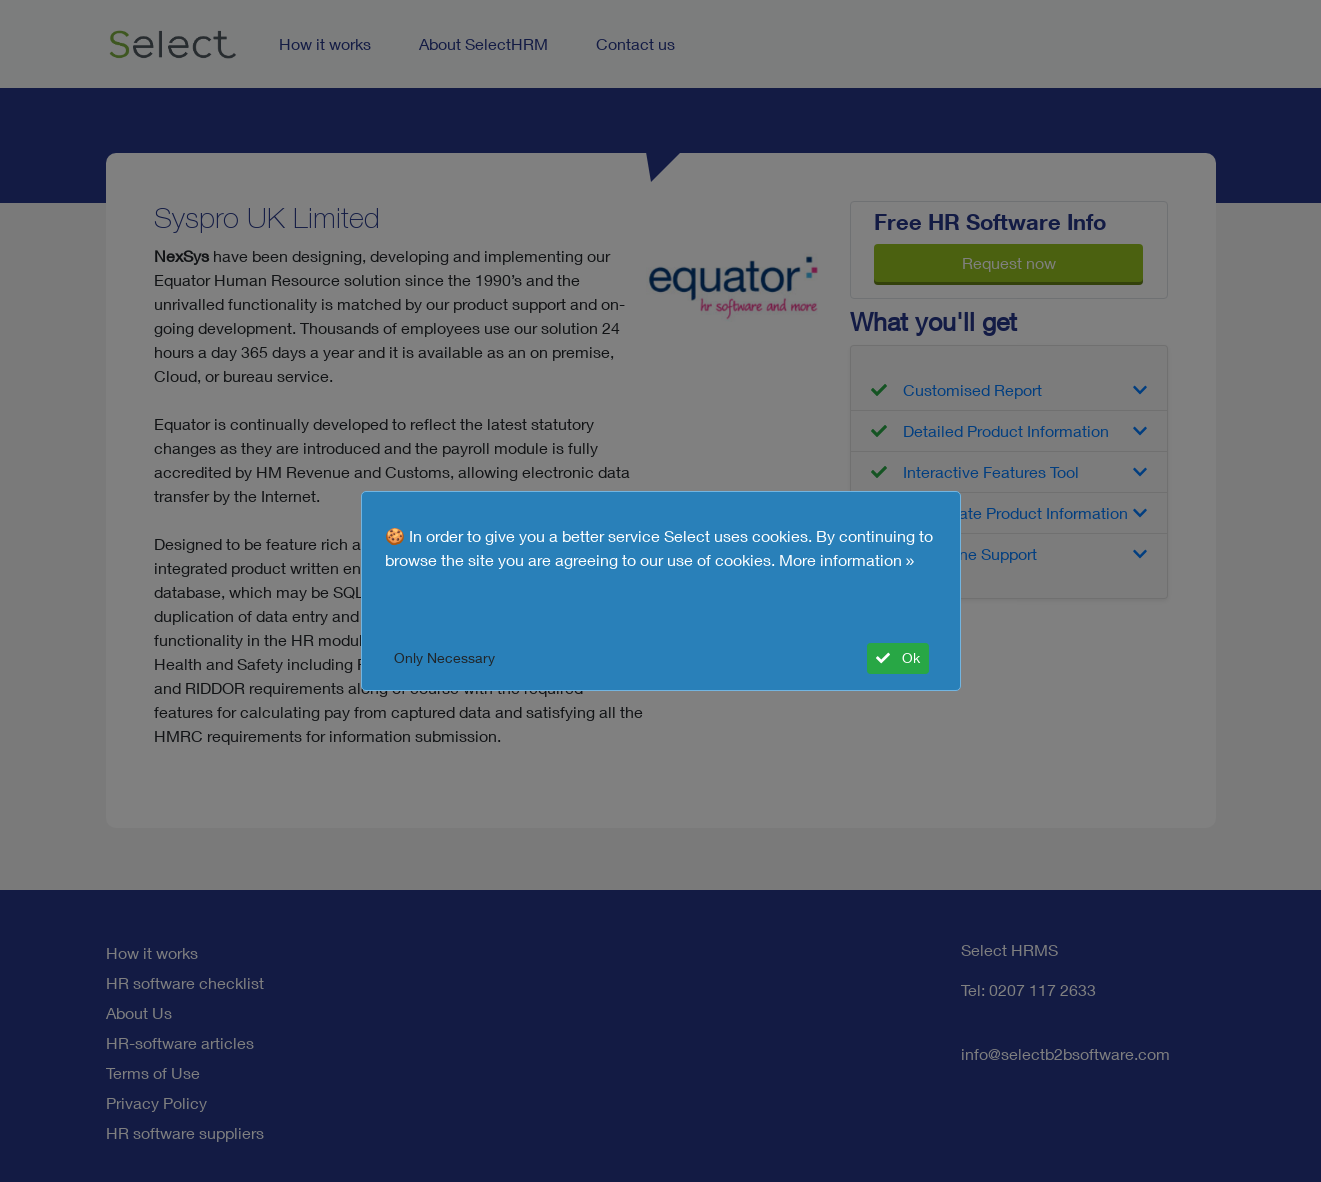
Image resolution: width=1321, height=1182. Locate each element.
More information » (847, 560)
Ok (898, 658)
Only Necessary (444, 658)
